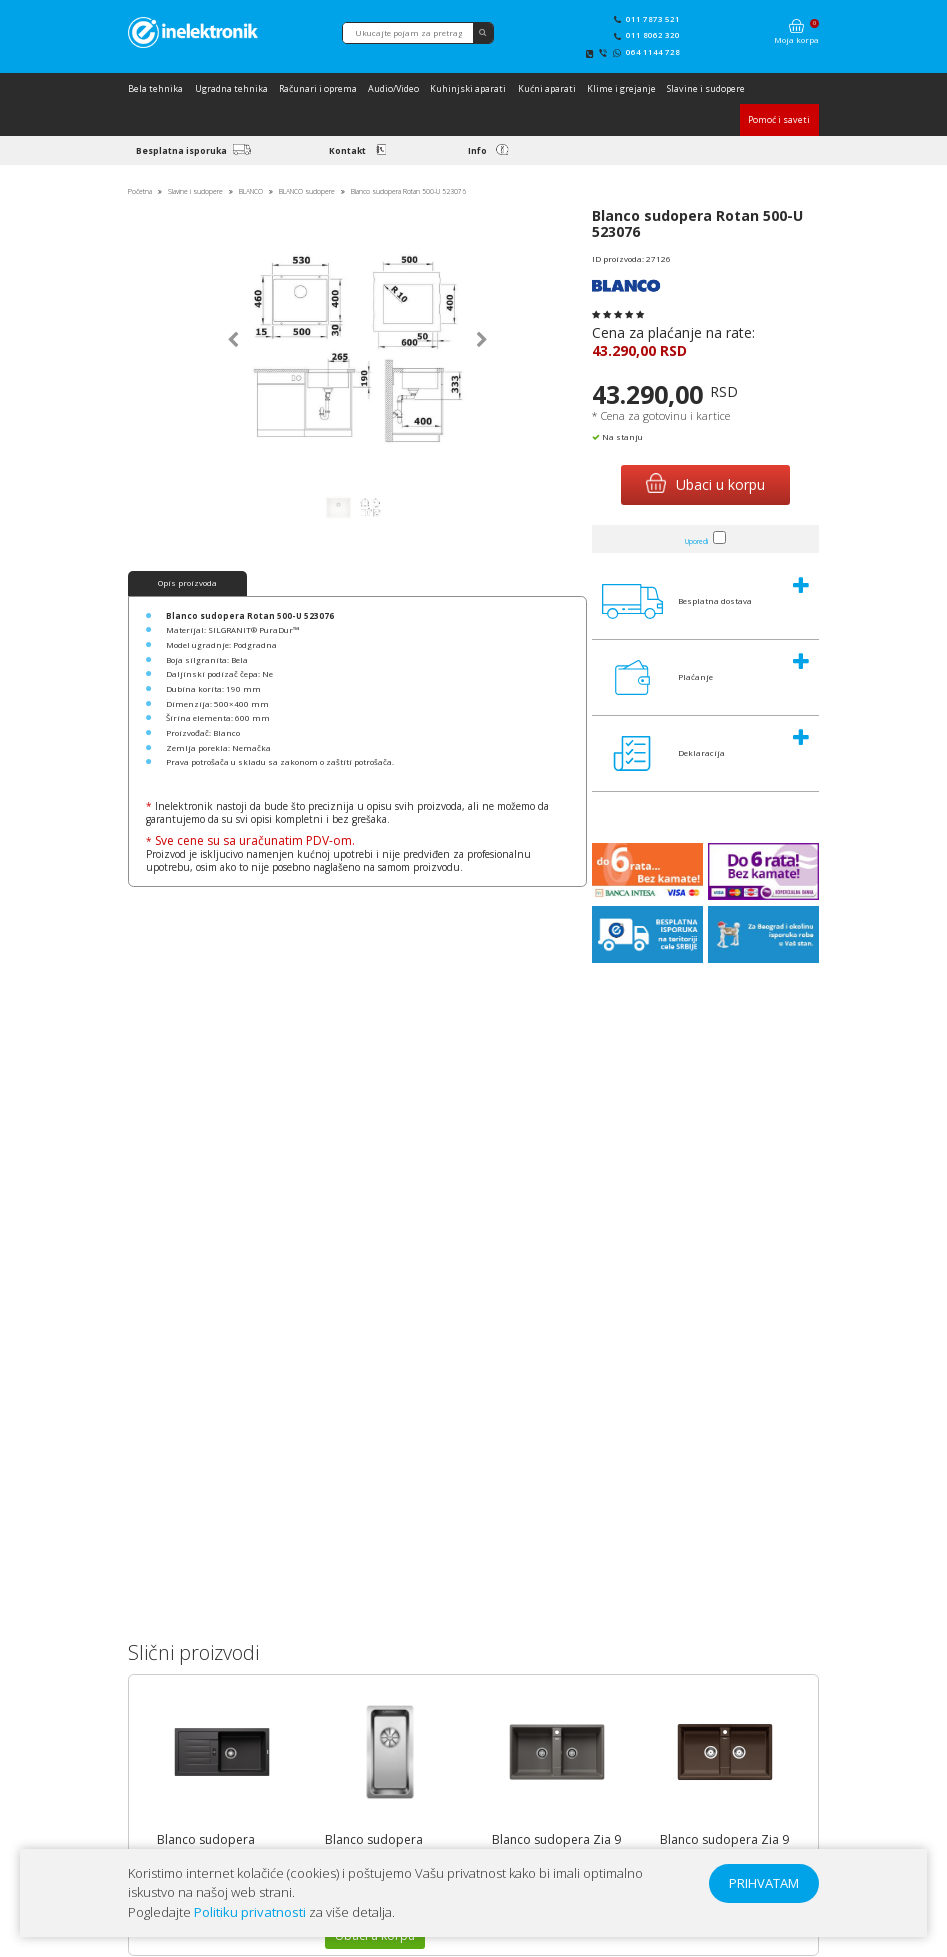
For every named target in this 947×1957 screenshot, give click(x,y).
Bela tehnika (155, 88)
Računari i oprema (318, 88)
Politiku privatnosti (250, 1912)
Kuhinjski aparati (468, 88)
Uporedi (696, 541)
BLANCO (251, 191)
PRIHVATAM (764, 1883)
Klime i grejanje (621, 88)
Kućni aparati (547, 88)
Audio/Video (393, 88)
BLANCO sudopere (307, 191)
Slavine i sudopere (706, 88)
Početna (140, 191)
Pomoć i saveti (779, 119)
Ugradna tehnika (231, 88)
